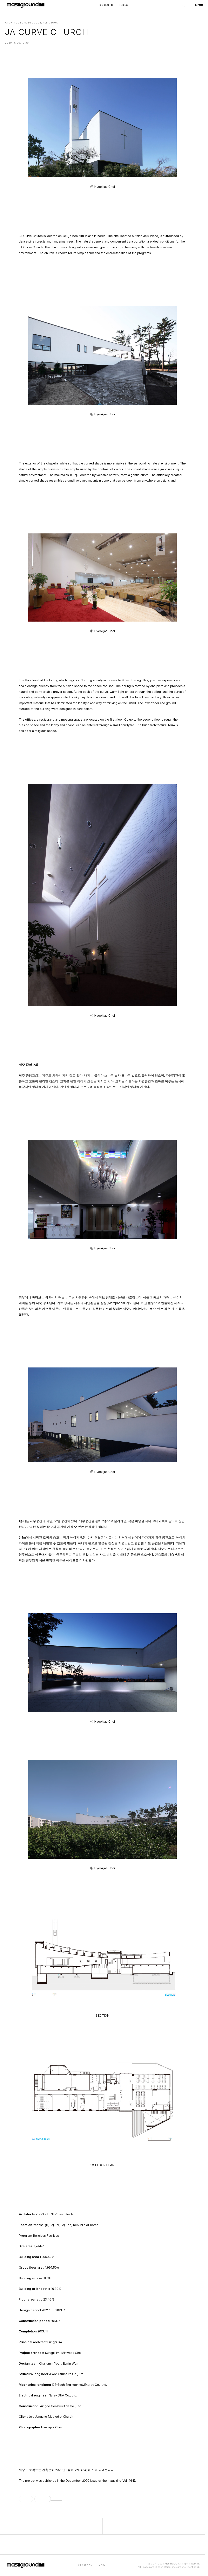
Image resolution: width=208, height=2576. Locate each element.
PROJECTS (105, 5)
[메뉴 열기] (196, 5)
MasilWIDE (171, 2563)
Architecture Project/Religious (31, 22)
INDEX (124, 5)
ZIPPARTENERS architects (55, 2214)
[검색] (183, 5)
